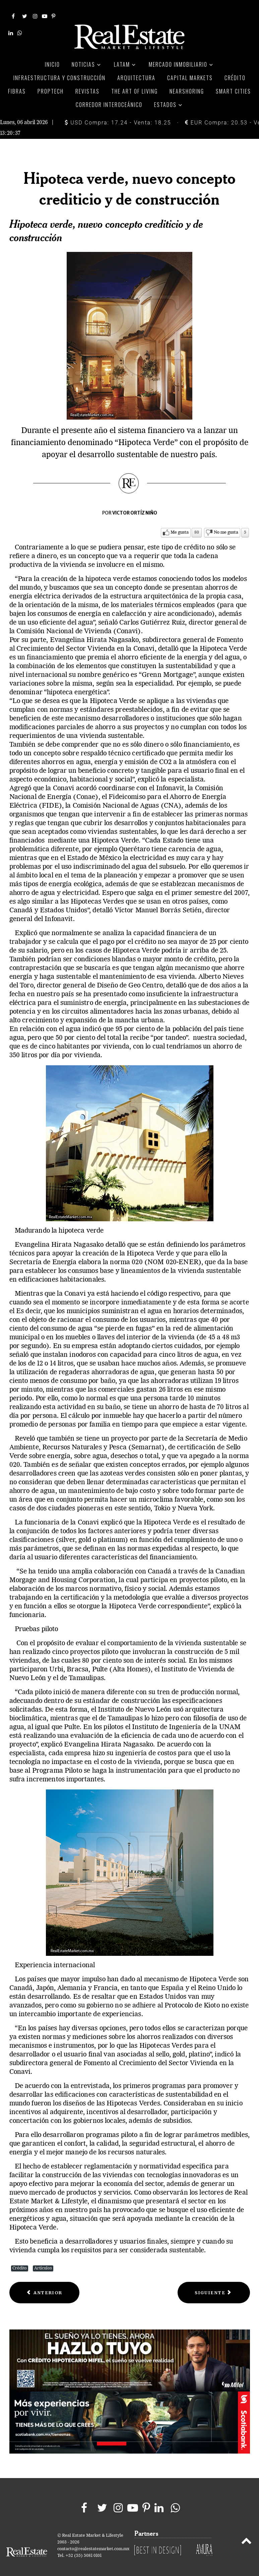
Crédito (19, 2260)
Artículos (43, 2260)
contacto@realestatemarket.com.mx (93, 2541)
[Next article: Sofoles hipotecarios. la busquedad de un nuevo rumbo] (214, 2285)
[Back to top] (246, 2534)
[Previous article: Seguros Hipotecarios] (44, 2285)
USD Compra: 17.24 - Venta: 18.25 (118, 114)
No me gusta (226, 524)
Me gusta (180, 524)
